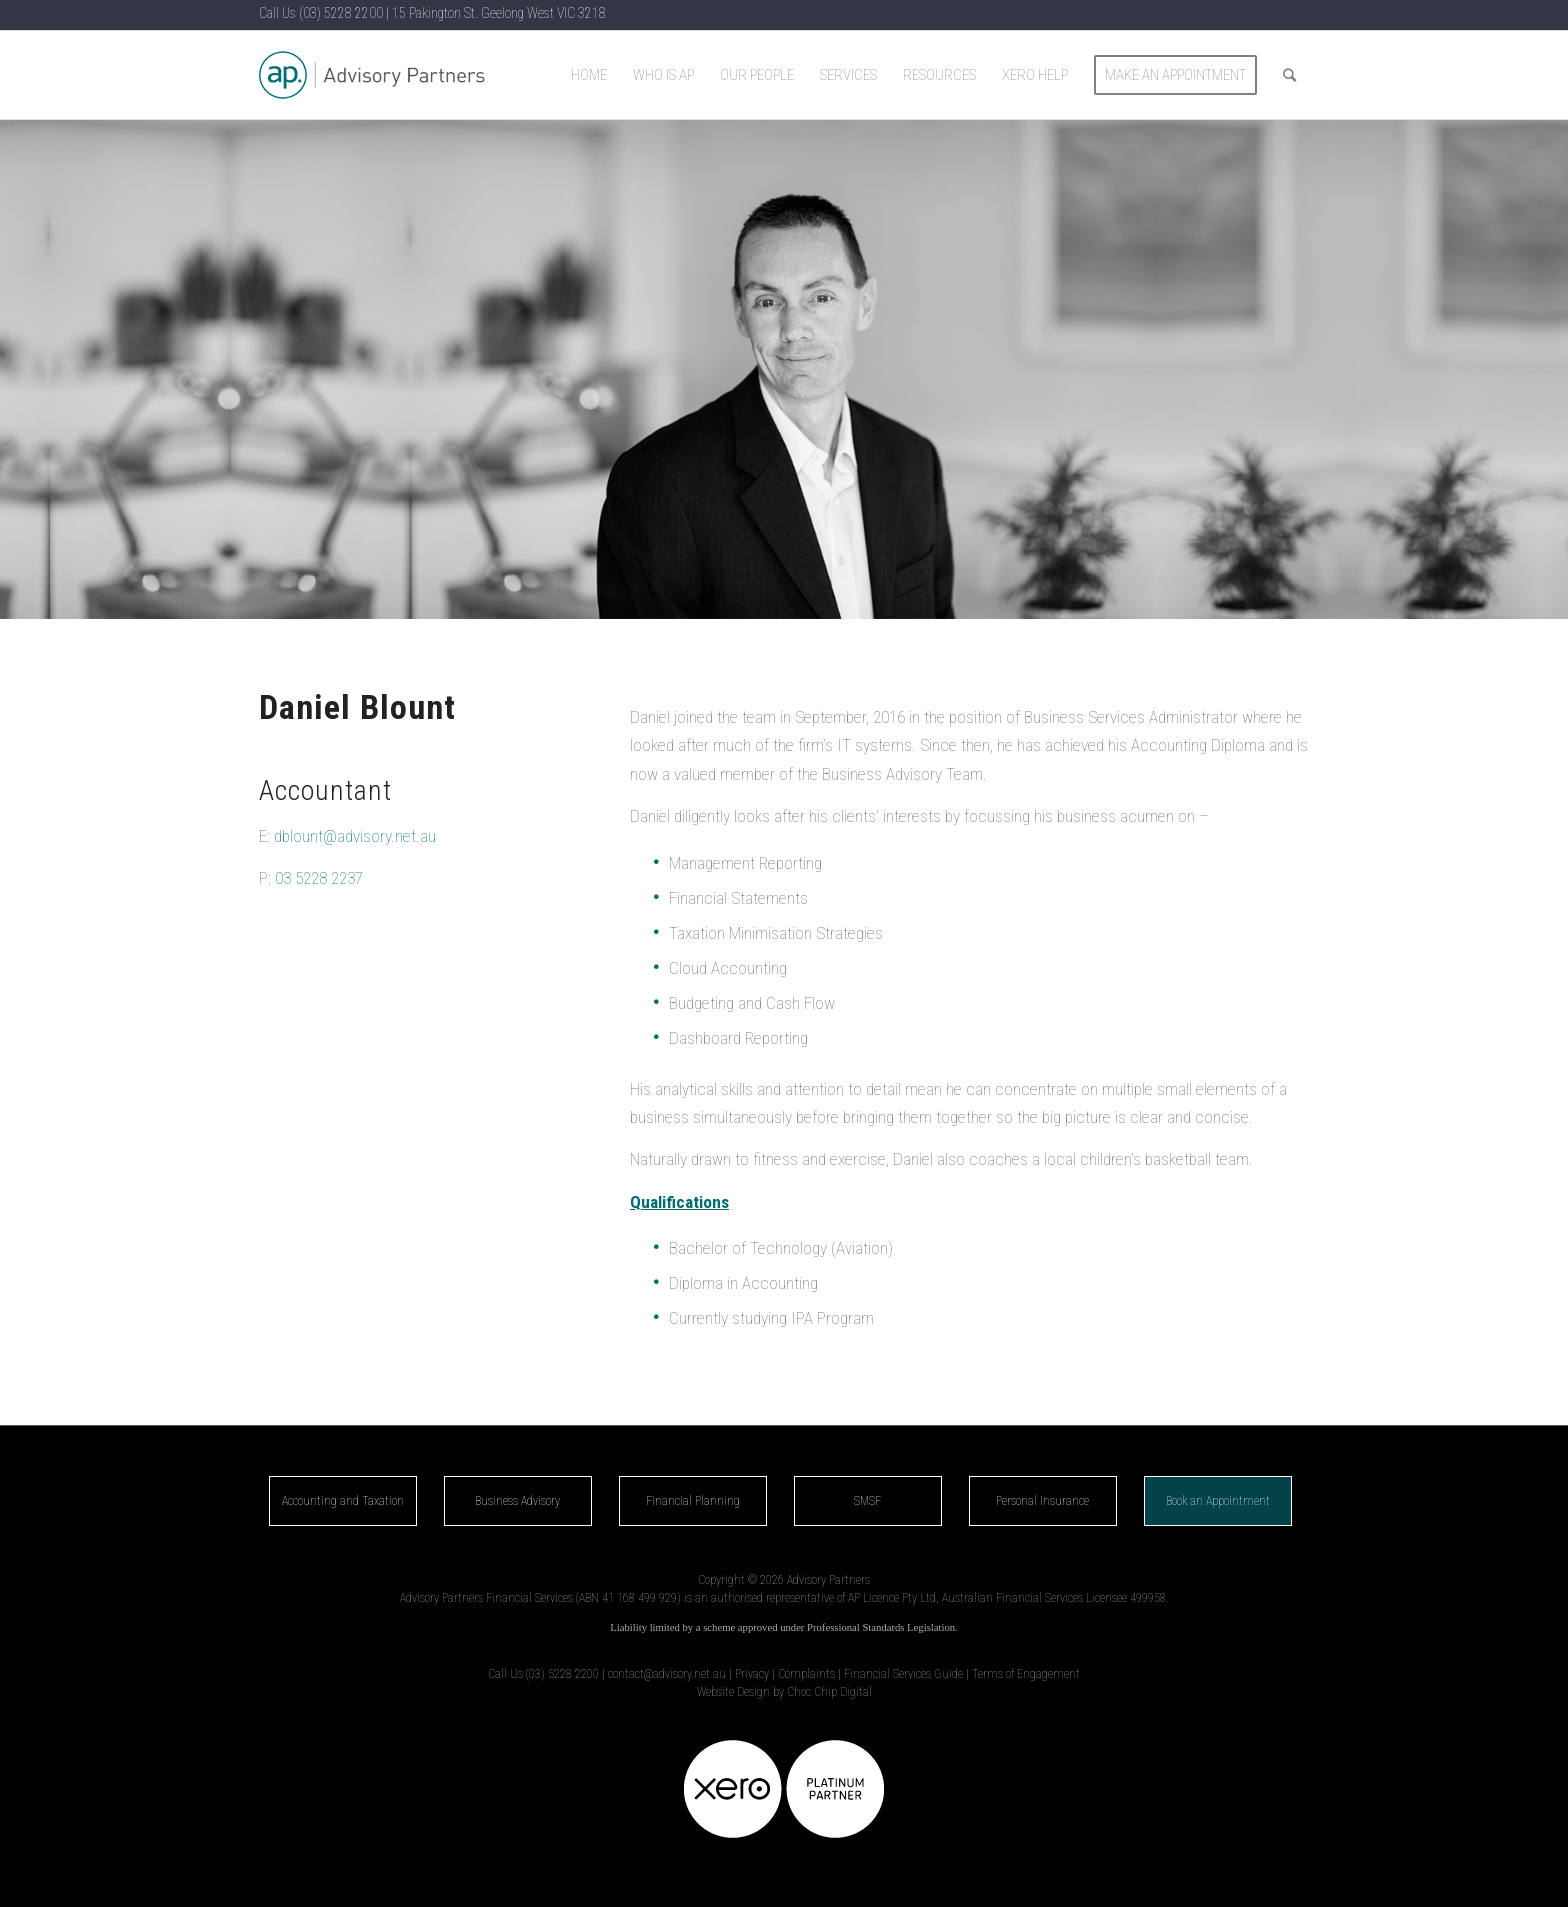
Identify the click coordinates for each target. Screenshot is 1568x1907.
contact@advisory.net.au (667, 1674)
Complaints (806, 1674)
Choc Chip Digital (829, 1692)
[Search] (1289, 75)
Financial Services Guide (903, 1674)
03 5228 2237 (319, 878)
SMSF (867, 1501)
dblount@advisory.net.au (355, 836)
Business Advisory (517, 1501)
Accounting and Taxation (343, 1501)
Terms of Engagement (1026, 1674)
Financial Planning (693, 1501)
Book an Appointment (1218, 1501)
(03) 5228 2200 (341, 13)
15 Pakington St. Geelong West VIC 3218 (499, 13)
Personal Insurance (1042, 1501)
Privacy (752, 1674)
